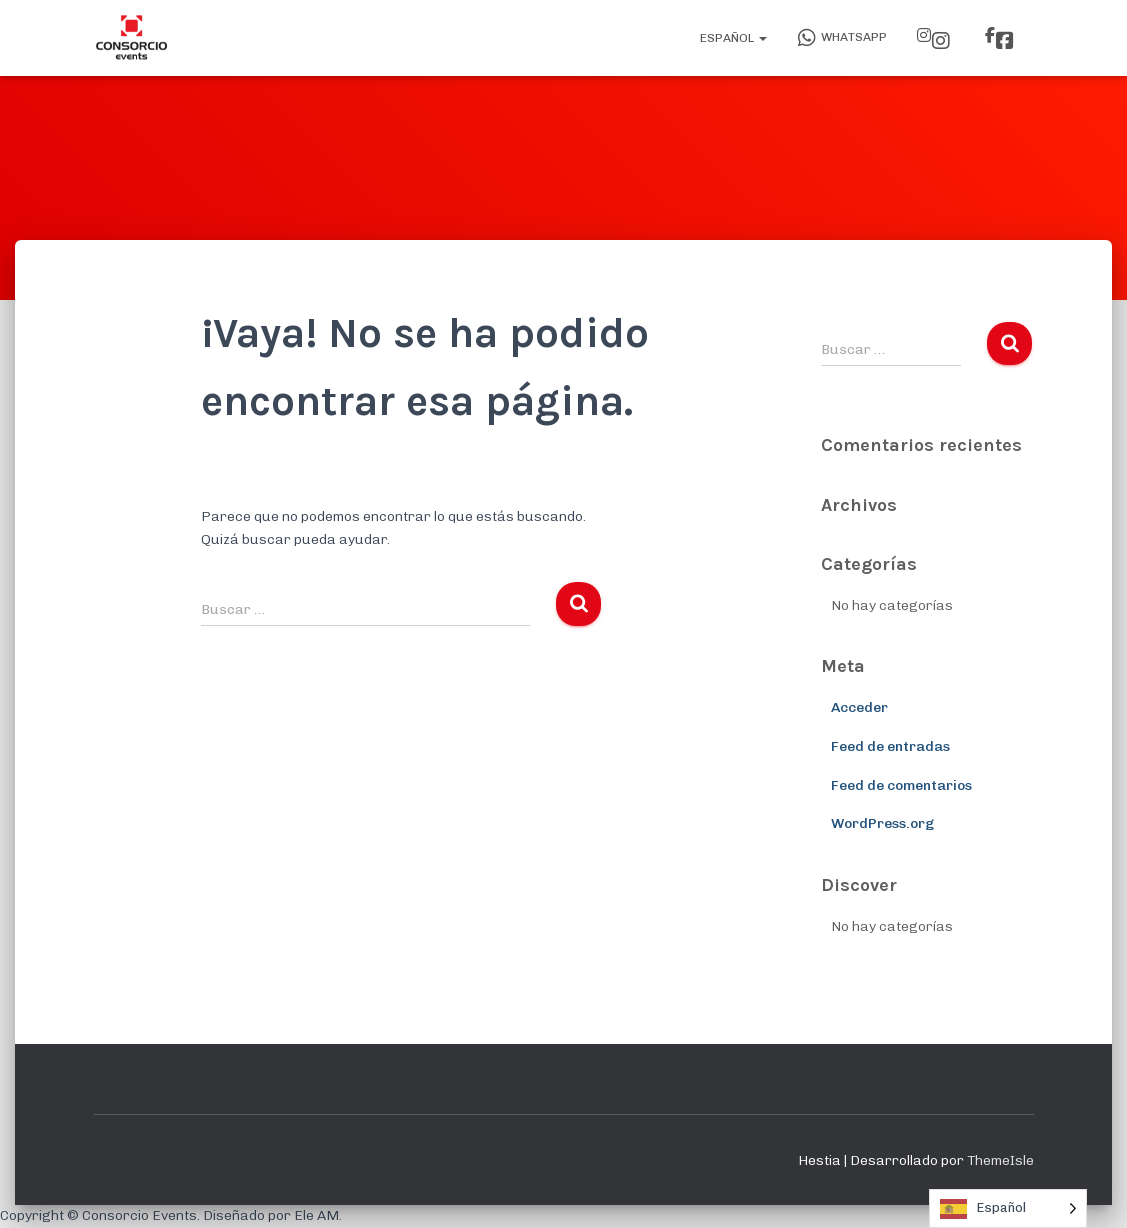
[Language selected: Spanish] (1008, 1208)
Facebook (1005, 41)
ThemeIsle (1000, 1160)
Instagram (941, 41)
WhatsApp (842, 38)
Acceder (859, 707)
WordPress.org (882, 823)
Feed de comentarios (901, 785)
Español (732, 38)
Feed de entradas (890, 746)
